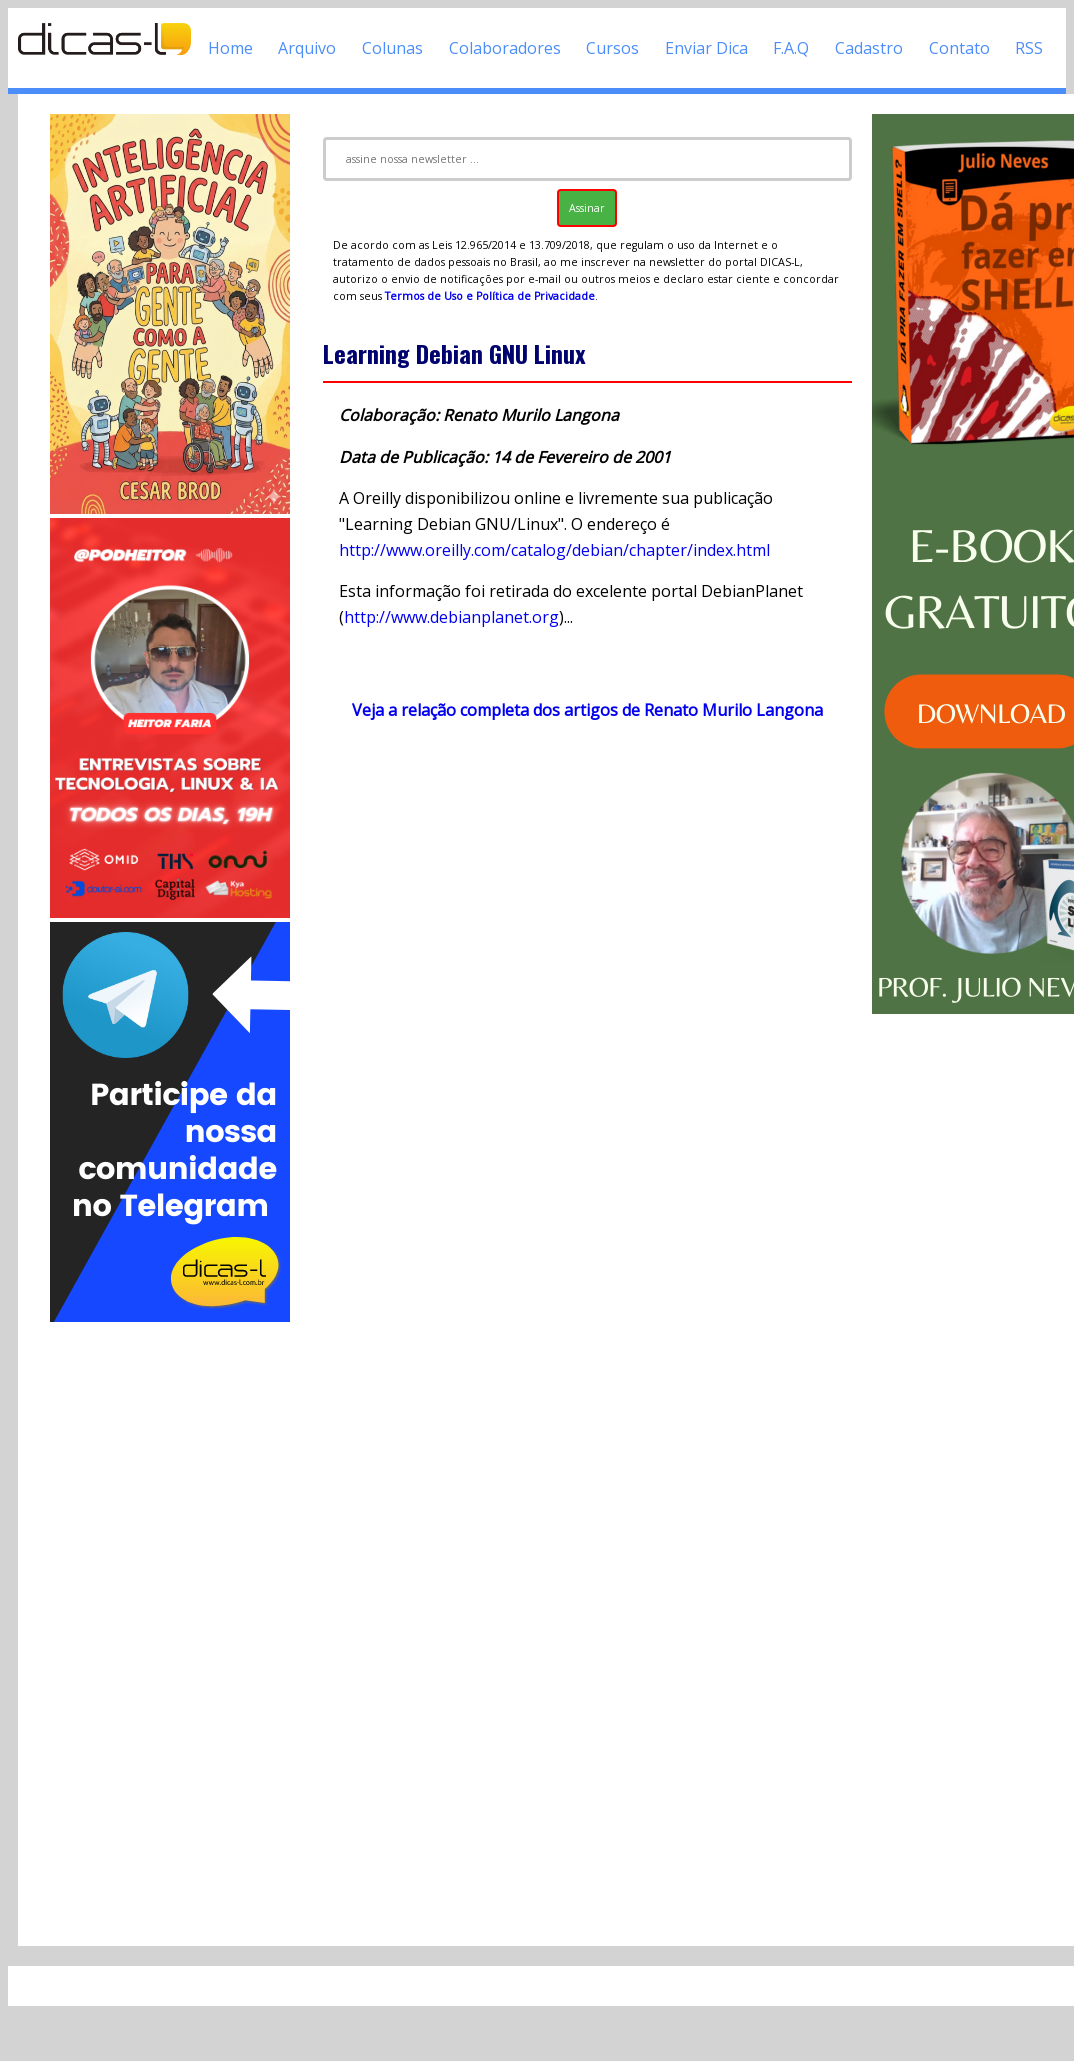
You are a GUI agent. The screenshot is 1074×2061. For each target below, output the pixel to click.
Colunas (392, 48)
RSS (1029, 48)
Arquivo (307, 48)
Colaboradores (505, 48)
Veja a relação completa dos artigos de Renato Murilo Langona (587, 710)
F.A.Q (791, 48)
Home (230, 48)
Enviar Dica (706, 48)
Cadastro (869, 48)
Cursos (612, 48)
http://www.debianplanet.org (451, 617)
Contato (959, 48)
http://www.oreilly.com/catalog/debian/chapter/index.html (554, 550)
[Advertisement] (170, 1626)
